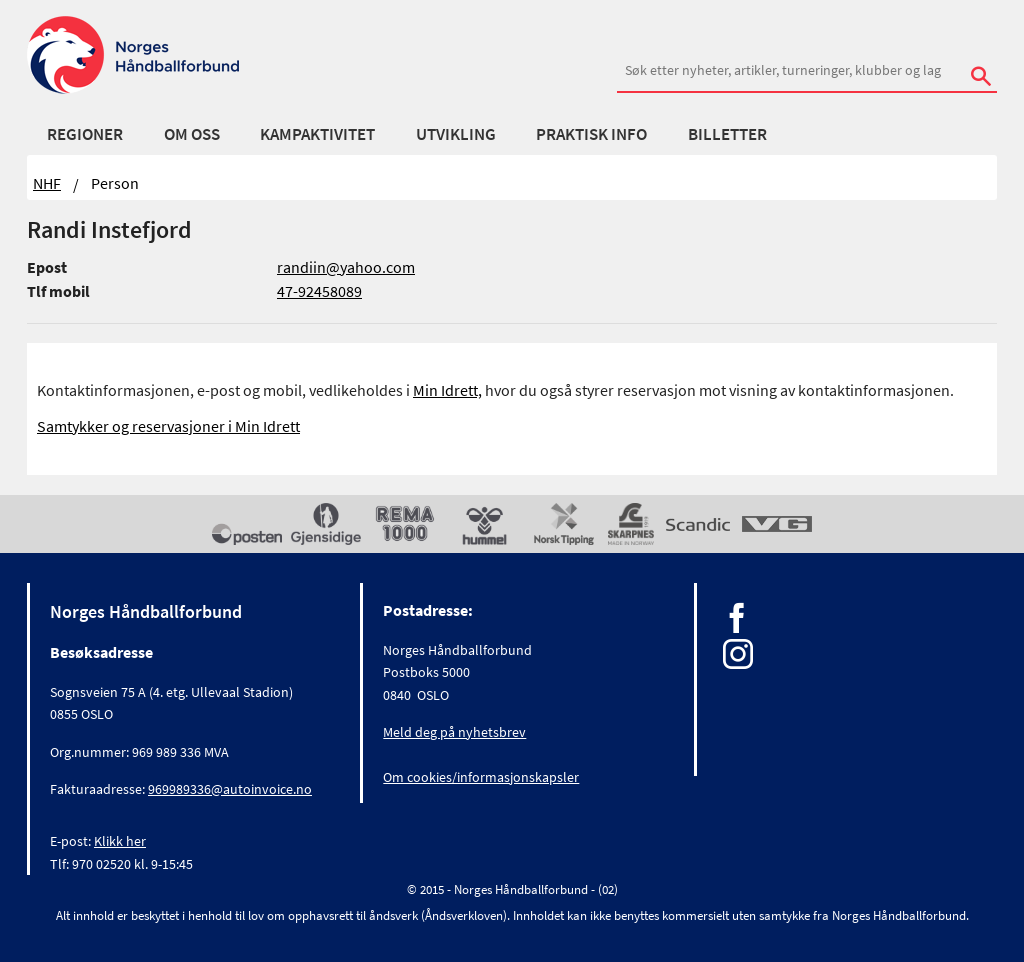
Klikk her (120, 841)
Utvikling (456, 134)
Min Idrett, (447, 390)
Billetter (727, 134)
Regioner (85, 134)
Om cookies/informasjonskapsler (481, 777)
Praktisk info (591, 134)
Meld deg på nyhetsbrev (454, 732)
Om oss (192, 134)
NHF (47, 183)
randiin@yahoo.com (346, 267)
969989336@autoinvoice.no (230, 789)
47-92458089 (319, 291)
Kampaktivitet (317, 134)
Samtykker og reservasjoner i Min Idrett (168, 426)
